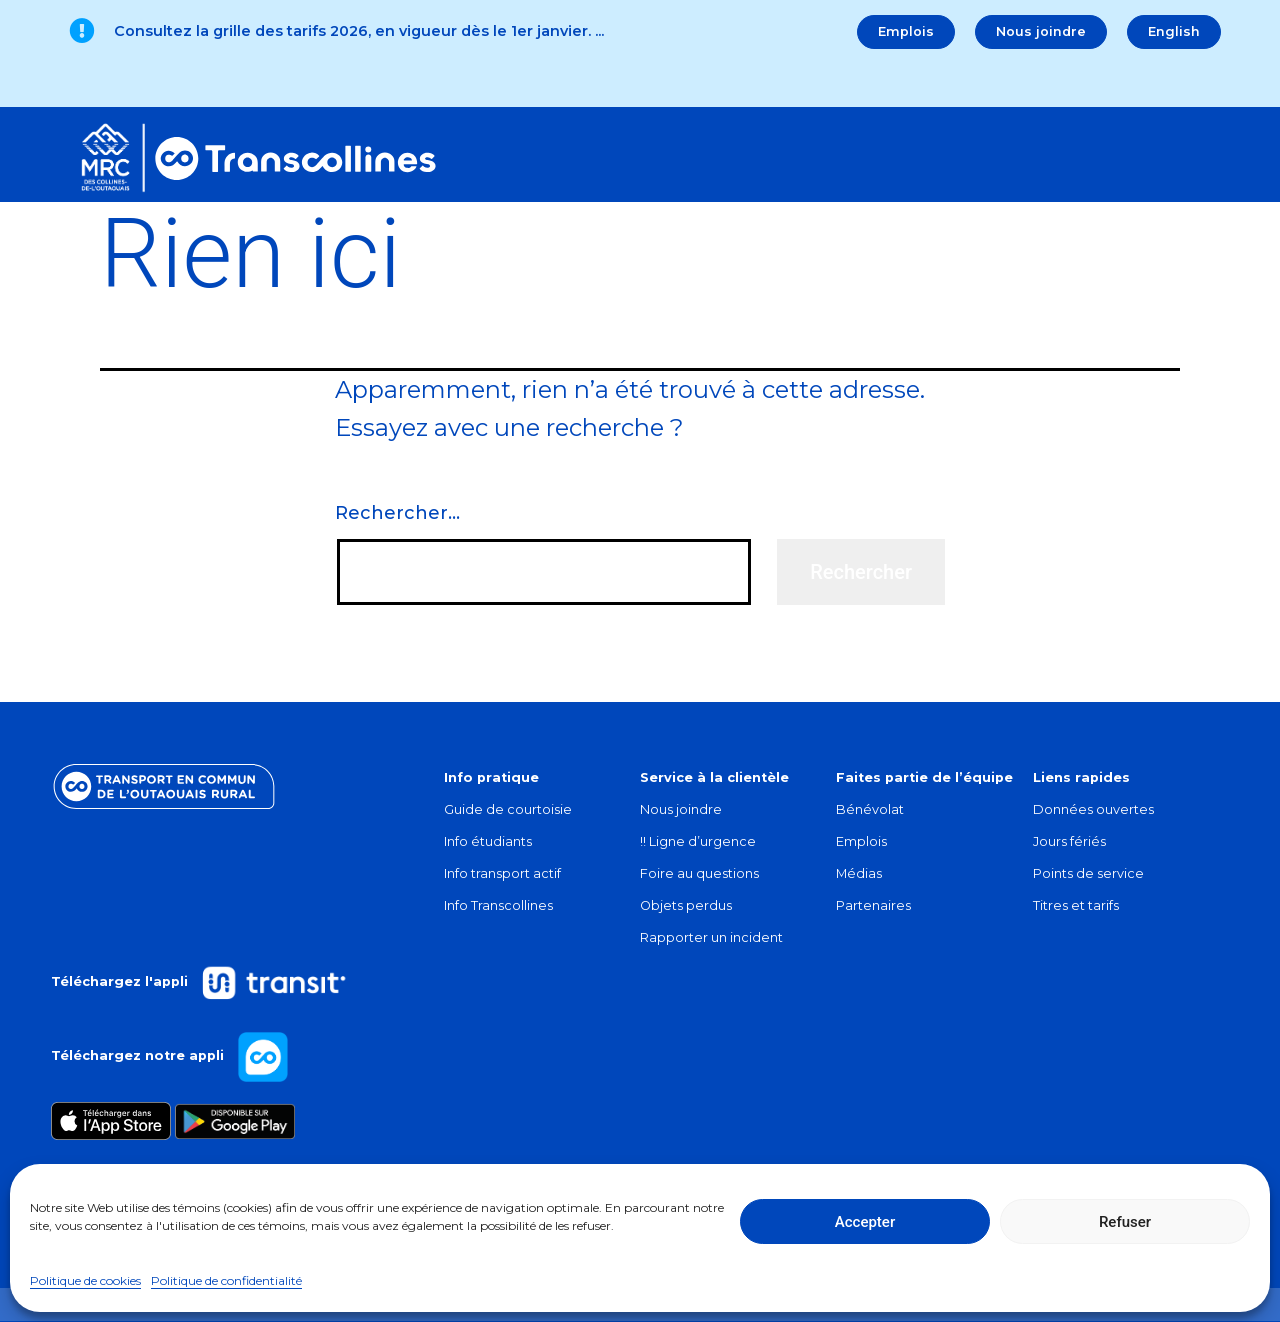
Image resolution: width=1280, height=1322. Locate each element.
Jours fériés (1069, 841)
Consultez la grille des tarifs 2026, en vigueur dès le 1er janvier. (359, 31)
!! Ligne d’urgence (698, 841)
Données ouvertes (1093, 809)
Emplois (906, 31)
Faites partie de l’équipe (924, 777)
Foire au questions (699, 873)
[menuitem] (1174, 32)
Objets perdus (686, 905)
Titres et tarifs (1076, 905)
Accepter (865, 1222)
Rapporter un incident (711, 937)
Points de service (1088, 873)
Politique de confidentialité (226, 1280)
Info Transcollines (498, 905)
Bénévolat (870, 809)
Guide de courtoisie (508, 809)
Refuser (1125, 1222)
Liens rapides (1081, 777)
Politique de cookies (85, 1280)
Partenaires (873, 905)
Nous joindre (1041, 31)
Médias (859, 873)
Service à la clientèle (714, 777)
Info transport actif (502, 873)
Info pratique (491, 777)
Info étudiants (488, 841)
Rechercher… (397, 513)
